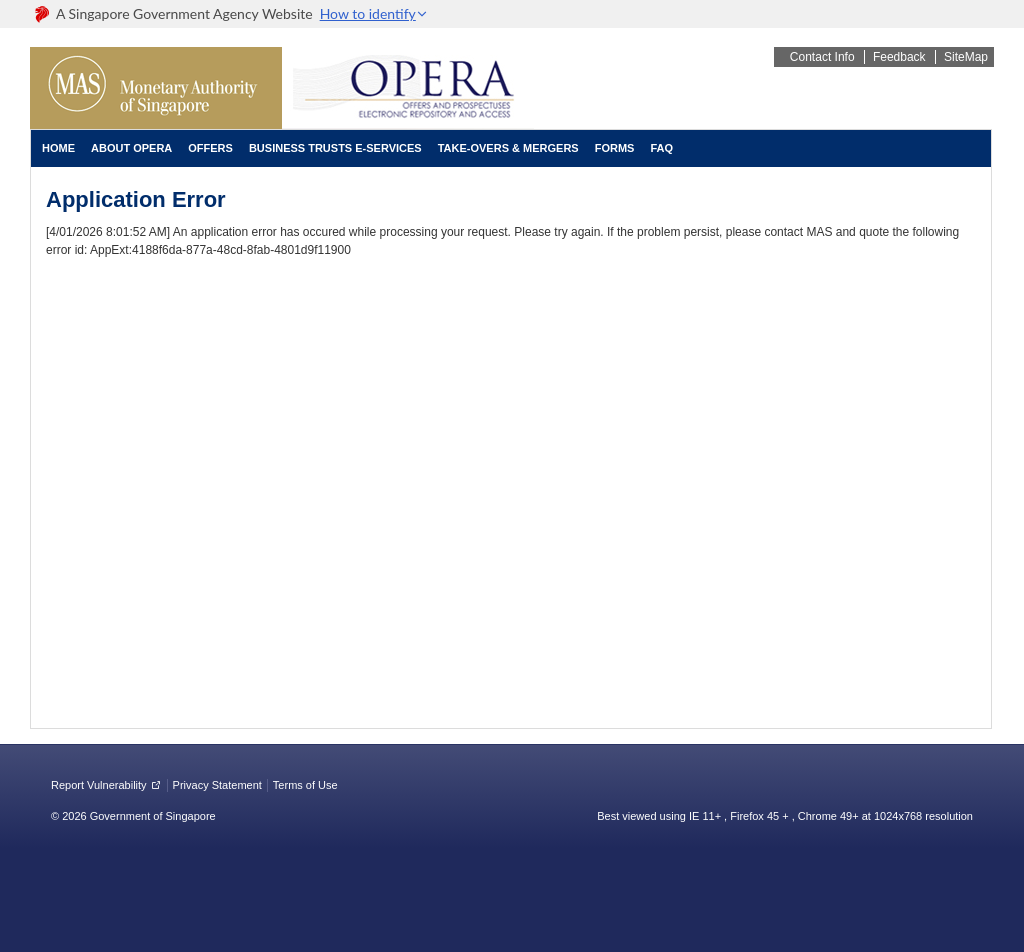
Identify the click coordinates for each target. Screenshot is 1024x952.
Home (58, 148)
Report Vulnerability (99, 785)
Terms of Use (305, 785)
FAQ (661, 148)
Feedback (899, 57)
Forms (615, 148)
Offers (210, 148)
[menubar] (357, 148)
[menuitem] (58, 148)
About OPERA (131, 148)
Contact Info (822, 57)
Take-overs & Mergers (508, 148)
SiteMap (966, 57)
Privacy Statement (217, 785)
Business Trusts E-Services (335, 148)
